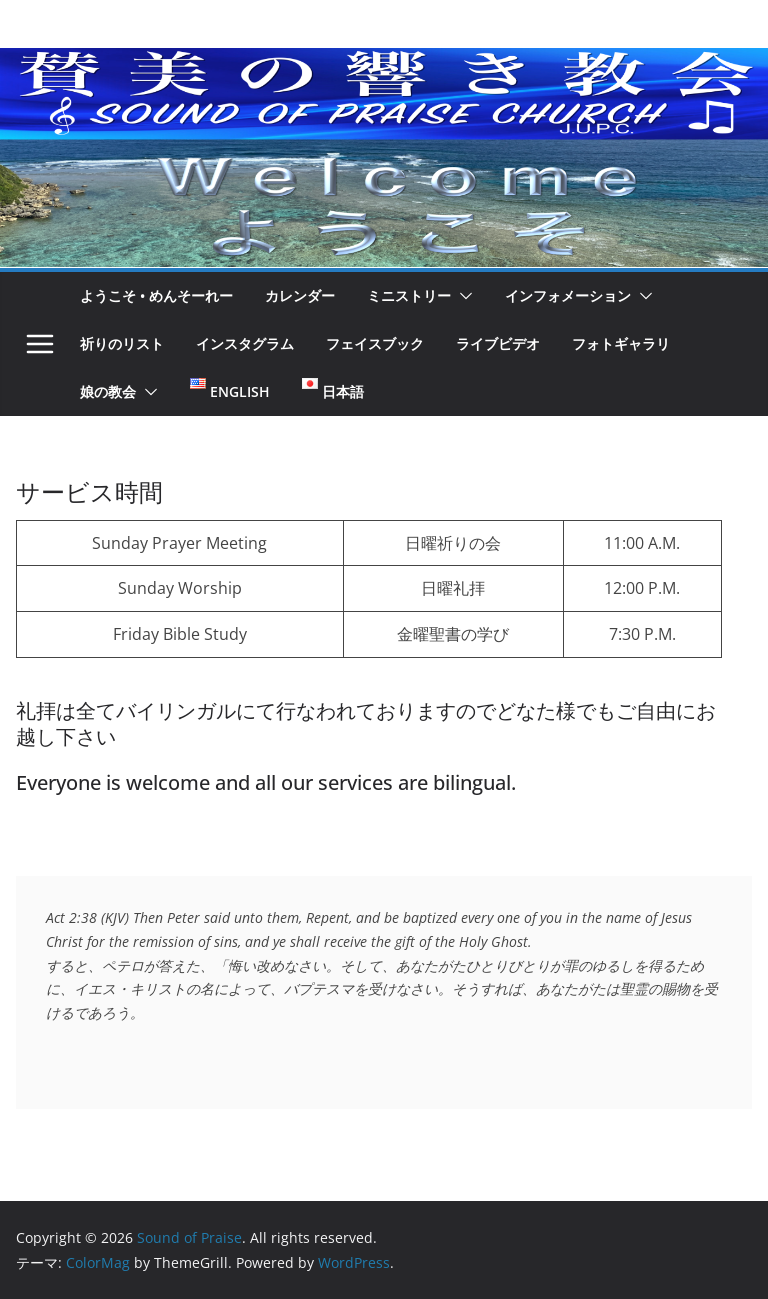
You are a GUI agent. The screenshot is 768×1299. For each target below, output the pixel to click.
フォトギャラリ (621, 343)
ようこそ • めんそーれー (156, 295)
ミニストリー (409, 295)
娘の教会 (108, 391)
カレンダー (300, 295)
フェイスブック (375, 343)
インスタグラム (245, 343)
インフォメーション (568, 295)
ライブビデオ (498, 343)
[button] (462, 296)
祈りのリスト (122, 343)
